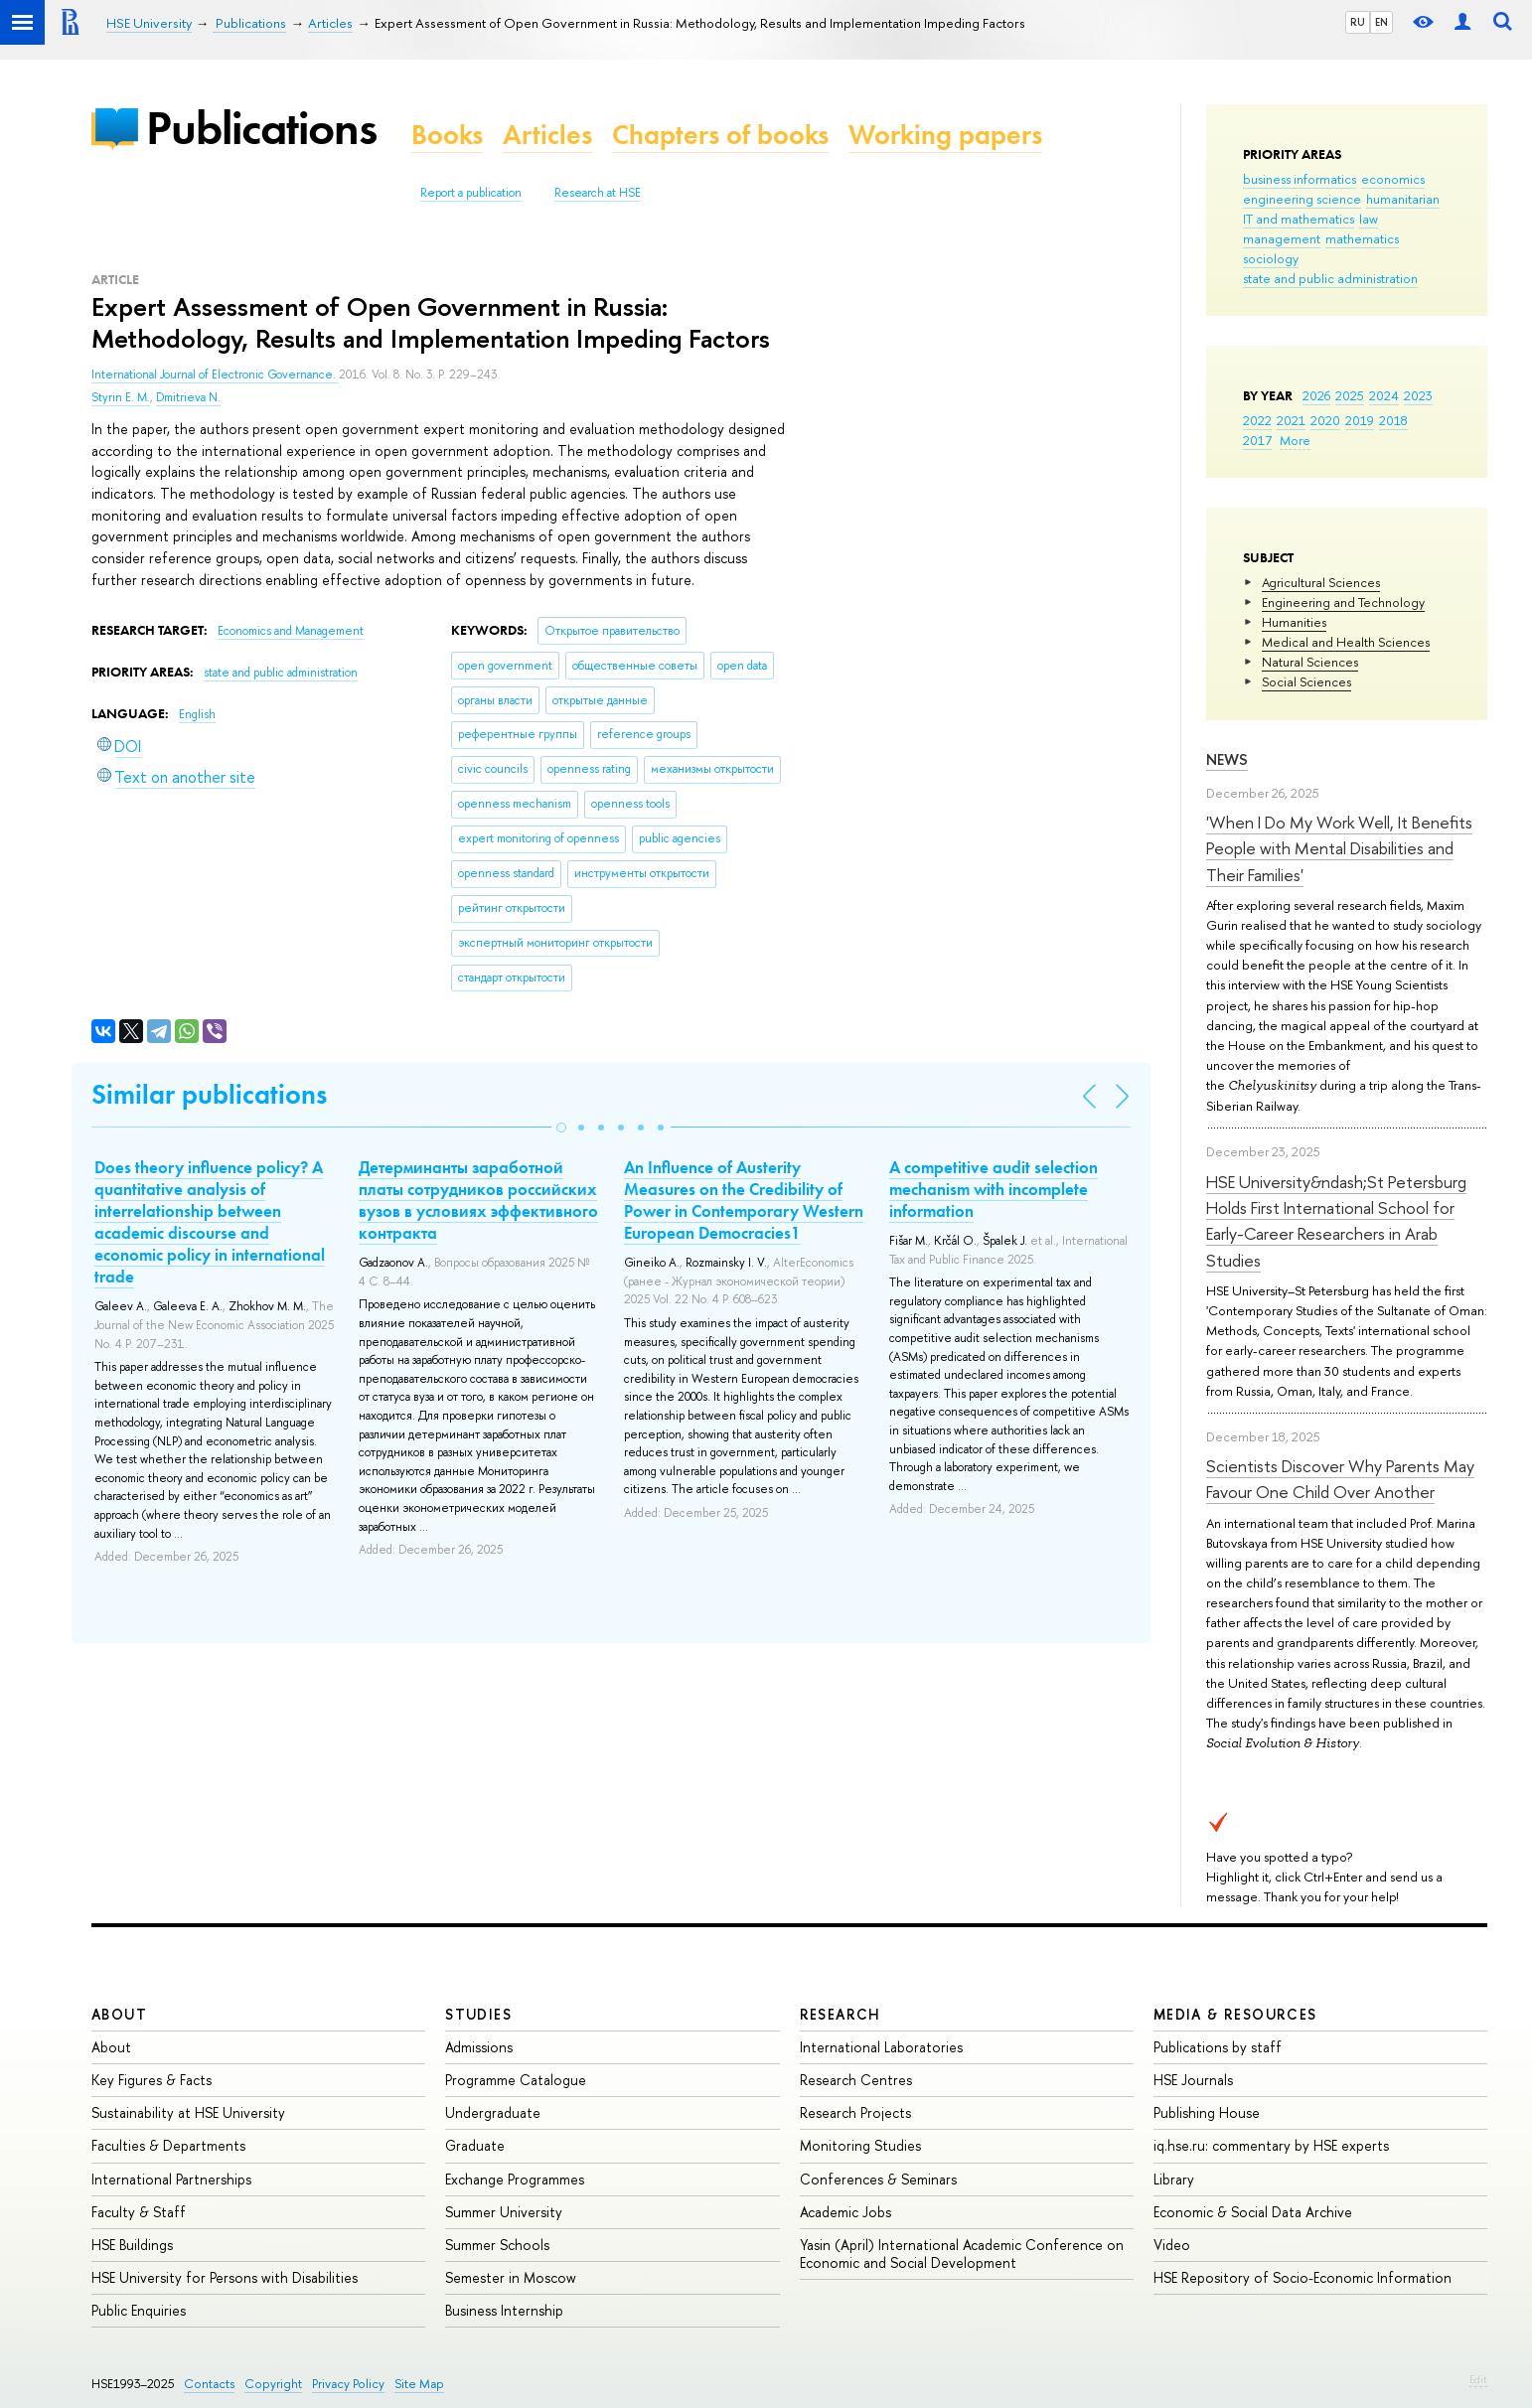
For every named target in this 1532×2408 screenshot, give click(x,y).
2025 (1349, 395)
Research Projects (855, 2112)
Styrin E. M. (120, 397)
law (1368, 218)
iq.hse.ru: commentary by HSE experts (1271, 2145)
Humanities (1294, 622)
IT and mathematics (1298, 218)
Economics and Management (291, 631)
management (1281, 238)
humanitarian (1403, 199)
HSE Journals (1193, 2079)
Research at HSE (597, 193)
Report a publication (471, 193)
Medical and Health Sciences (1346, 642)
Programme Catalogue (515, 2079)
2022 (1257, 420)
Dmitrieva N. (188, 397)
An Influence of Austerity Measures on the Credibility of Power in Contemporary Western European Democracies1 (743, 1200)
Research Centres (856, 2079)
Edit (1478, 2379)
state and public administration (1330, 278)
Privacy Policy (348, 2383)
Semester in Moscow (510, 2277)
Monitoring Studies (860, 2145)
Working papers (945, 134)
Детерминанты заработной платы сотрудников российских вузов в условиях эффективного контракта (478, 1200)
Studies (478, 2014)
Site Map (419, 2383)
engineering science (1302, 199)
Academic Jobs (845, 2211)
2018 (1393, 420)
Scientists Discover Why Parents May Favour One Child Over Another (1340, 1478)
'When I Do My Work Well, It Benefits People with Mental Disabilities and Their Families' (1339, 848)
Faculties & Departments (168, 2145)
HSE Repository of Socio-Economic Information (1302, 2277)
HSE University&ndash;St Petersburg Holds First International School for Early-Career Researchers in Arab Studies (1336, 1221)
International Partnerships (171, 2179)
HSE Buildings (132, 2244)
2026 (1316, 395)
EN (1381, 22)
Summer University (503, 2211)
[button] (561, 1127)
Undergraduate (492, 2112)
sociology (1271, 258)
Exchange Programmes (514, 2179)
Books (447, 134)
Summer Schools (497, 2244)
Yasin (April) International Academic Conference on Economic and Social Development (962, 2253)
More (1295, 440)
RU (1357, 22)
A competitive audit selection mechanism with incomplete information (993, 1189)
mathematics (1362, 238)
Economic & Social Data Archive (1252, 2211)
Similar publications (209, 1094)
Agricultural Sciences (1321, 582)
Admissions (479, 2046)
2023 (1418, 395)
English (197, 714)
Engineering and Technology (1343, 602)
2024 (1384, 395)
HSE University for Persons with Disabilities (224, 2277)
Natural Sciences (1310, 662)
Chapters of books (720, 134)
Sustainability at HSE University (188, 2112)
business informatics (1299, 179)
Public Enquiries (138, 2310)
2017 (1257, 440)
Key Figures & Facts (151, 2079)
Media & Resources (1235, 2014)
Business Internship (504, 2310)
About (119, 2014)
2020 (1325, 420)
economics (1393, 179)
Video (1171, 2244)
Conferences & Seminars (878, 2179)
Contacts (209, 2383)
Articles (547, 134)
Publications (261, 127)
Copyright (273, 2383)
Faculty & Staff (138, 2211)
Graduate (475, 2145)
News (1227, 759)
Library (1173, 2179)
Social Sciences (1306, 681)
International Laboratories (881, 2046)
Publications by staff (1217, 2046)
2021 (1291, 420)
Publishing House (1206, 2112)
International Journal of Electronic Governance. (215, 374)
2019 (1359, 420)
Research (840, 2014)
